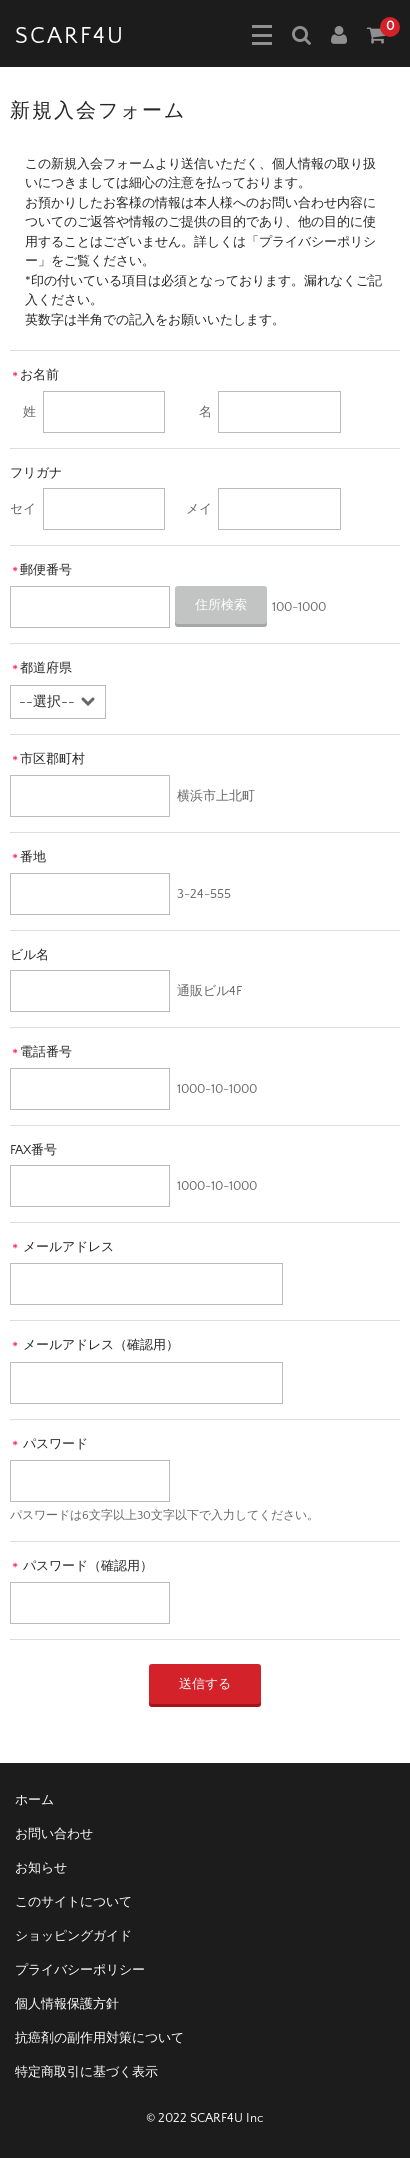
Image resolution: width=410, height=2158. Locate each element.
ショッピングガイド (73, 1936)
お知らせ (41, 1868)
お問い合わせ (54, 1834)
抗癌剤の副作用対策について (99, 2038)
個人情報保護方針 (67, 2004)
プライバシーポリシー (80, 1970)
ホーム (34, 1800)
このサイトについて (73, 1902)
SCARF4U (70, 36)
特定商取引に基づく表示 (86, 2072)
